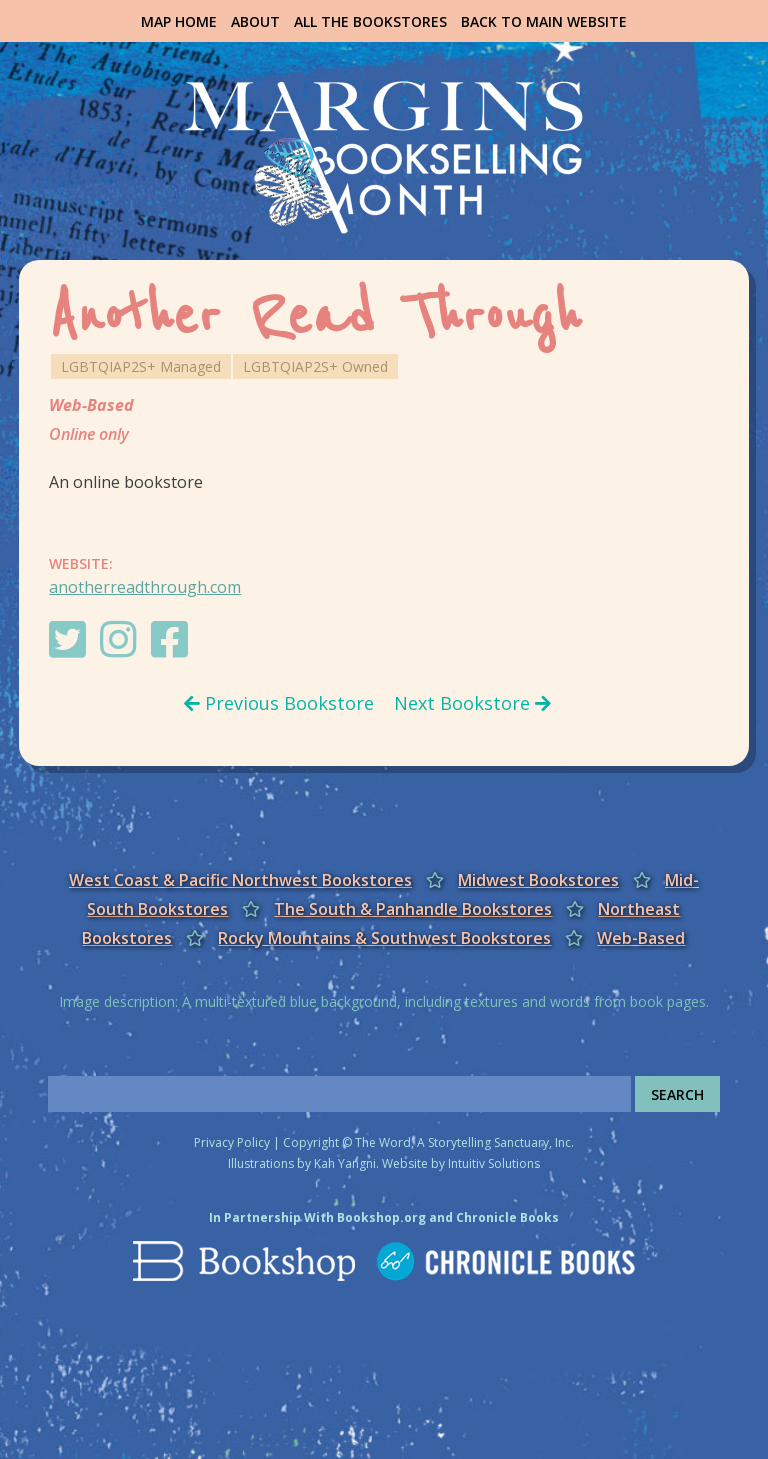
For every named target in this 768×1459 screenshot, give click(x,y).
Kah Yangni (345, 1163)
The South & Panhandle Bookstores (413, 909)
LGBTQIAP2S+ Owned (315, 366)
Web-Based (91, 405)
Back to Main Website (544, 21)
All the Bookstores (370, 21)
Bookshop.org (381, 1217)
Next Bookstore (472, 703)
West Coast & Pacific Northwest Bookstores (240, 880)
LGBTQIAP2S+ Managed (141, 366)
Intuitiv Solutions (494, 1163)
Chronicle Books (507, 1217)
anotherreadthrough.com (145, 587)
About (255, 21)
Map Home (179, 21)
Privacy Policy (232, 1142)
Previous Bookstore (279, 703)
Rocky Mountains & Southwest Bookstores (384, 938)
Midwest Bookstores (538, 880)
